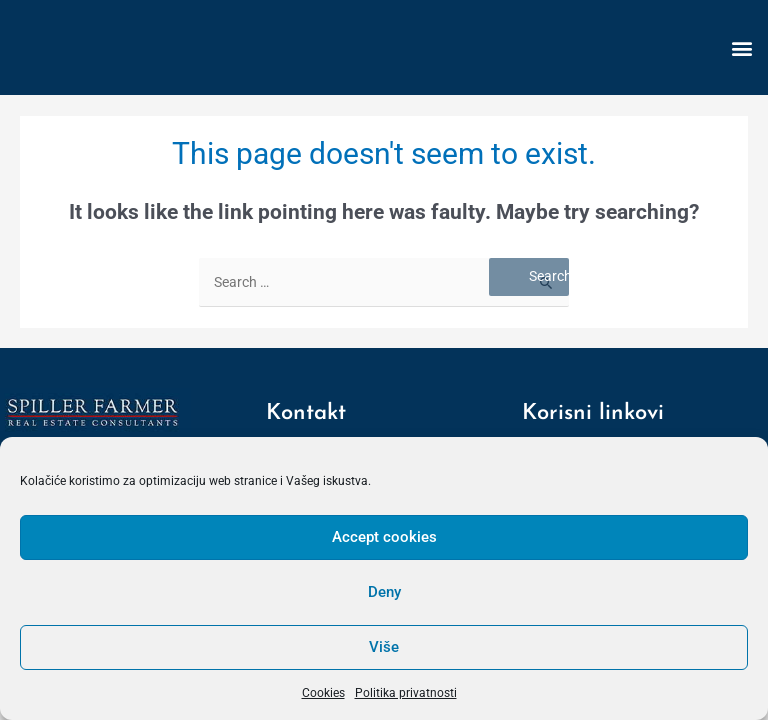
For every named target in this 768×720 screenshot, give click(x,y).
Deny (384, 592)
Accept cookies (384, 537)
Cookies (323, 693)
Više (384, 647)
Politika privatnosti (406, 693)
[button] (741, 47)
